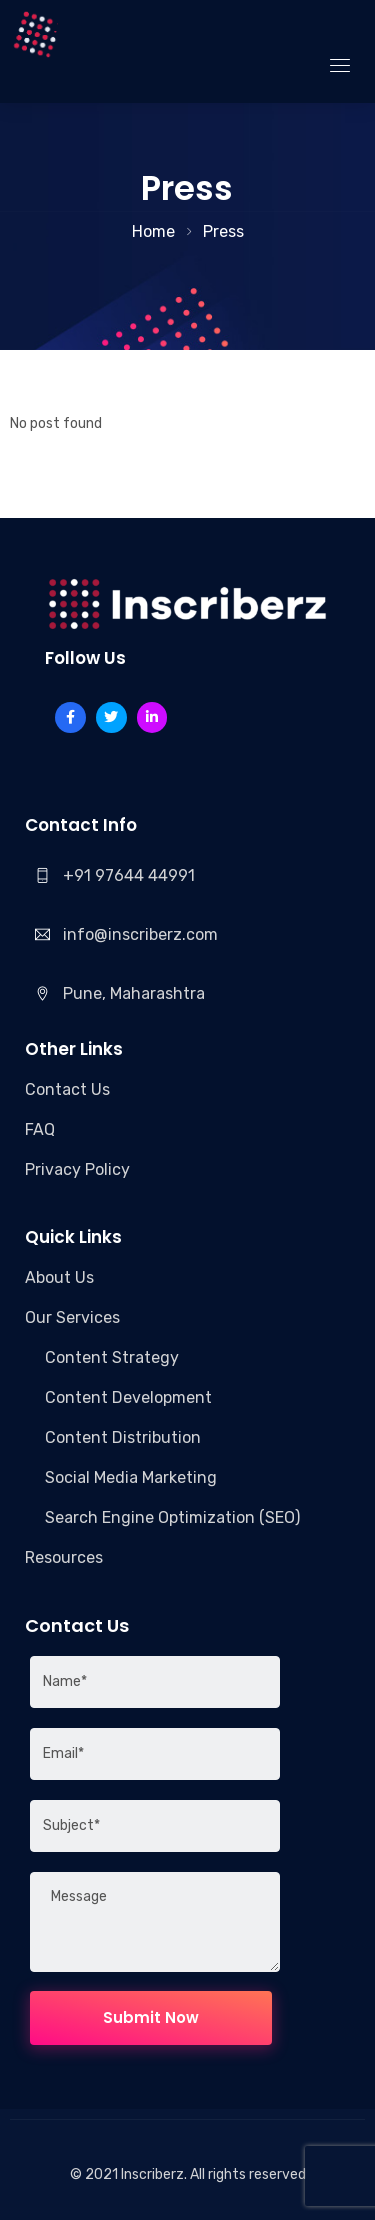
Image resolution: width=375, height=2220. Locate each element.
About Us (59, 1277)
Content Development (128, 1397)
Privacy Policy (77, 1169)
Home (153, 231)
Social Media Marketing (131, 1477)
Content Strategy (112, 1357)
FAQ (40, 1129)
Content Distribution (123, 1437)
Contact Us (67, 1089)
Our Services (72, 1317)
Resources (64, 1557)
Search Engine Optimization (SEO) (172, 1517)
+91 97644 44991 (129, 875)
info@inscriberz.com (140, 934)
